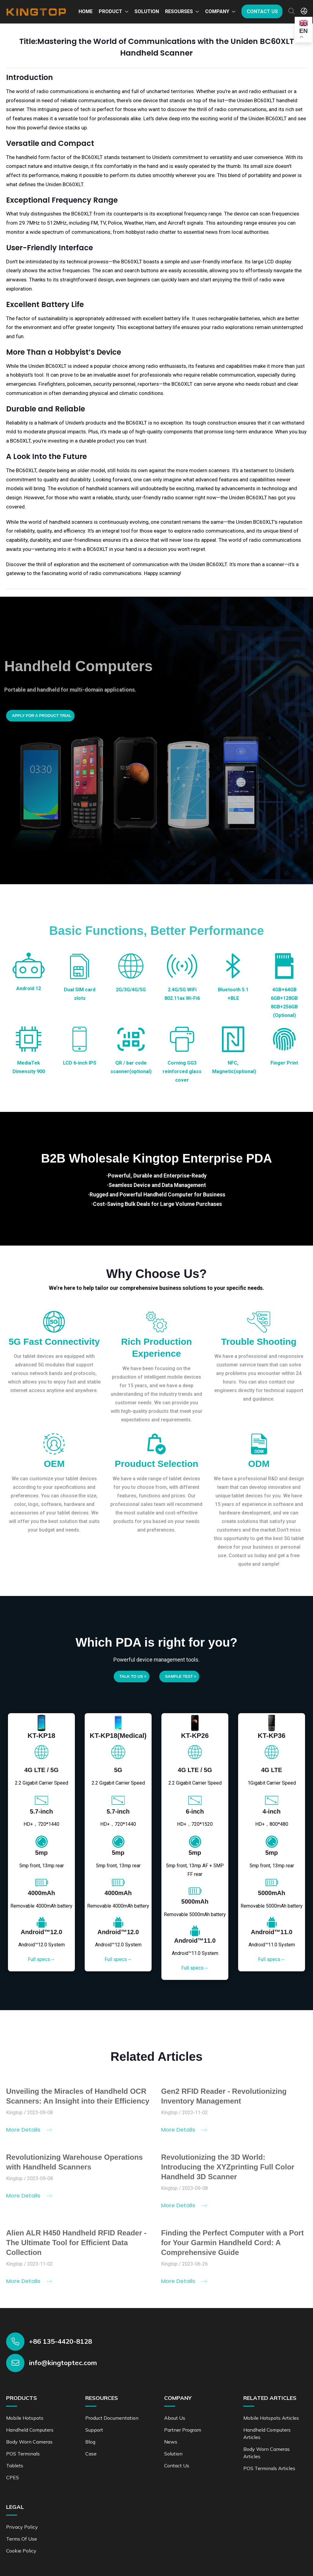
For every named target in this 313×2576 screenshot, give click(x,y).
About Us (174, 2418)
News (170, 2442)
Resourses (179, 11)
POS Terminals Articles (269, 2468)
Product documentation (111, 2418)
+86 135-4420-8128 (60, 2341)
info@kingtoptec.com (63, 2362)
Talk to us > (133, 1676)
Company (217, 11)
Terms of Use (21, 2539)
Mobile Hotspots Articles (271, 2418)
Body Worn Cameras (29, 2442)
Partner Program (182, 2430)
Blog (90, 2442)
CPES (12, 2477)
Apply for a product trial (42, 715)
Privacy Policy (22, 2527)
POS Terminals (23, 2454)
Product (110, 11)
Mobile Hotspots (24, 2418)
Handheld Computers (29, 2430)
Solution (146, 11)
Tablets (14, 2465)
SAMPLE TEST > (180, 1676)
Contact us (262, 11)
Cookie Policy (21, 2551)
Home (86, 11)
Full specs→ (41, 1959)
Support (94, 2430)
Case (91, 2454)
